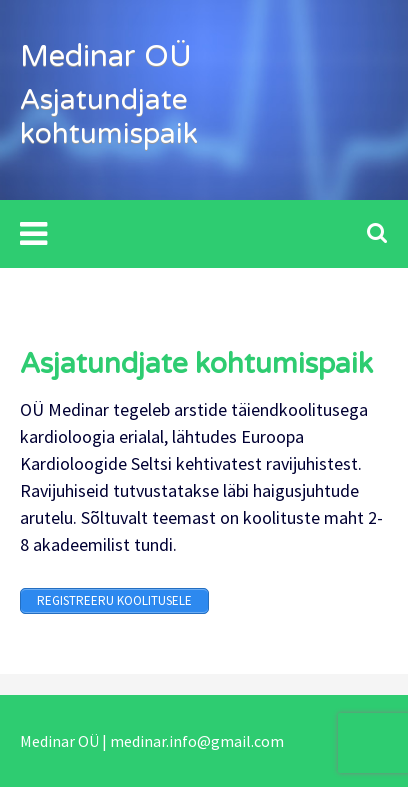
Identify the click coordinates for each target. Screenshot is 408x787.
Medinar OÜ (106, 56)
